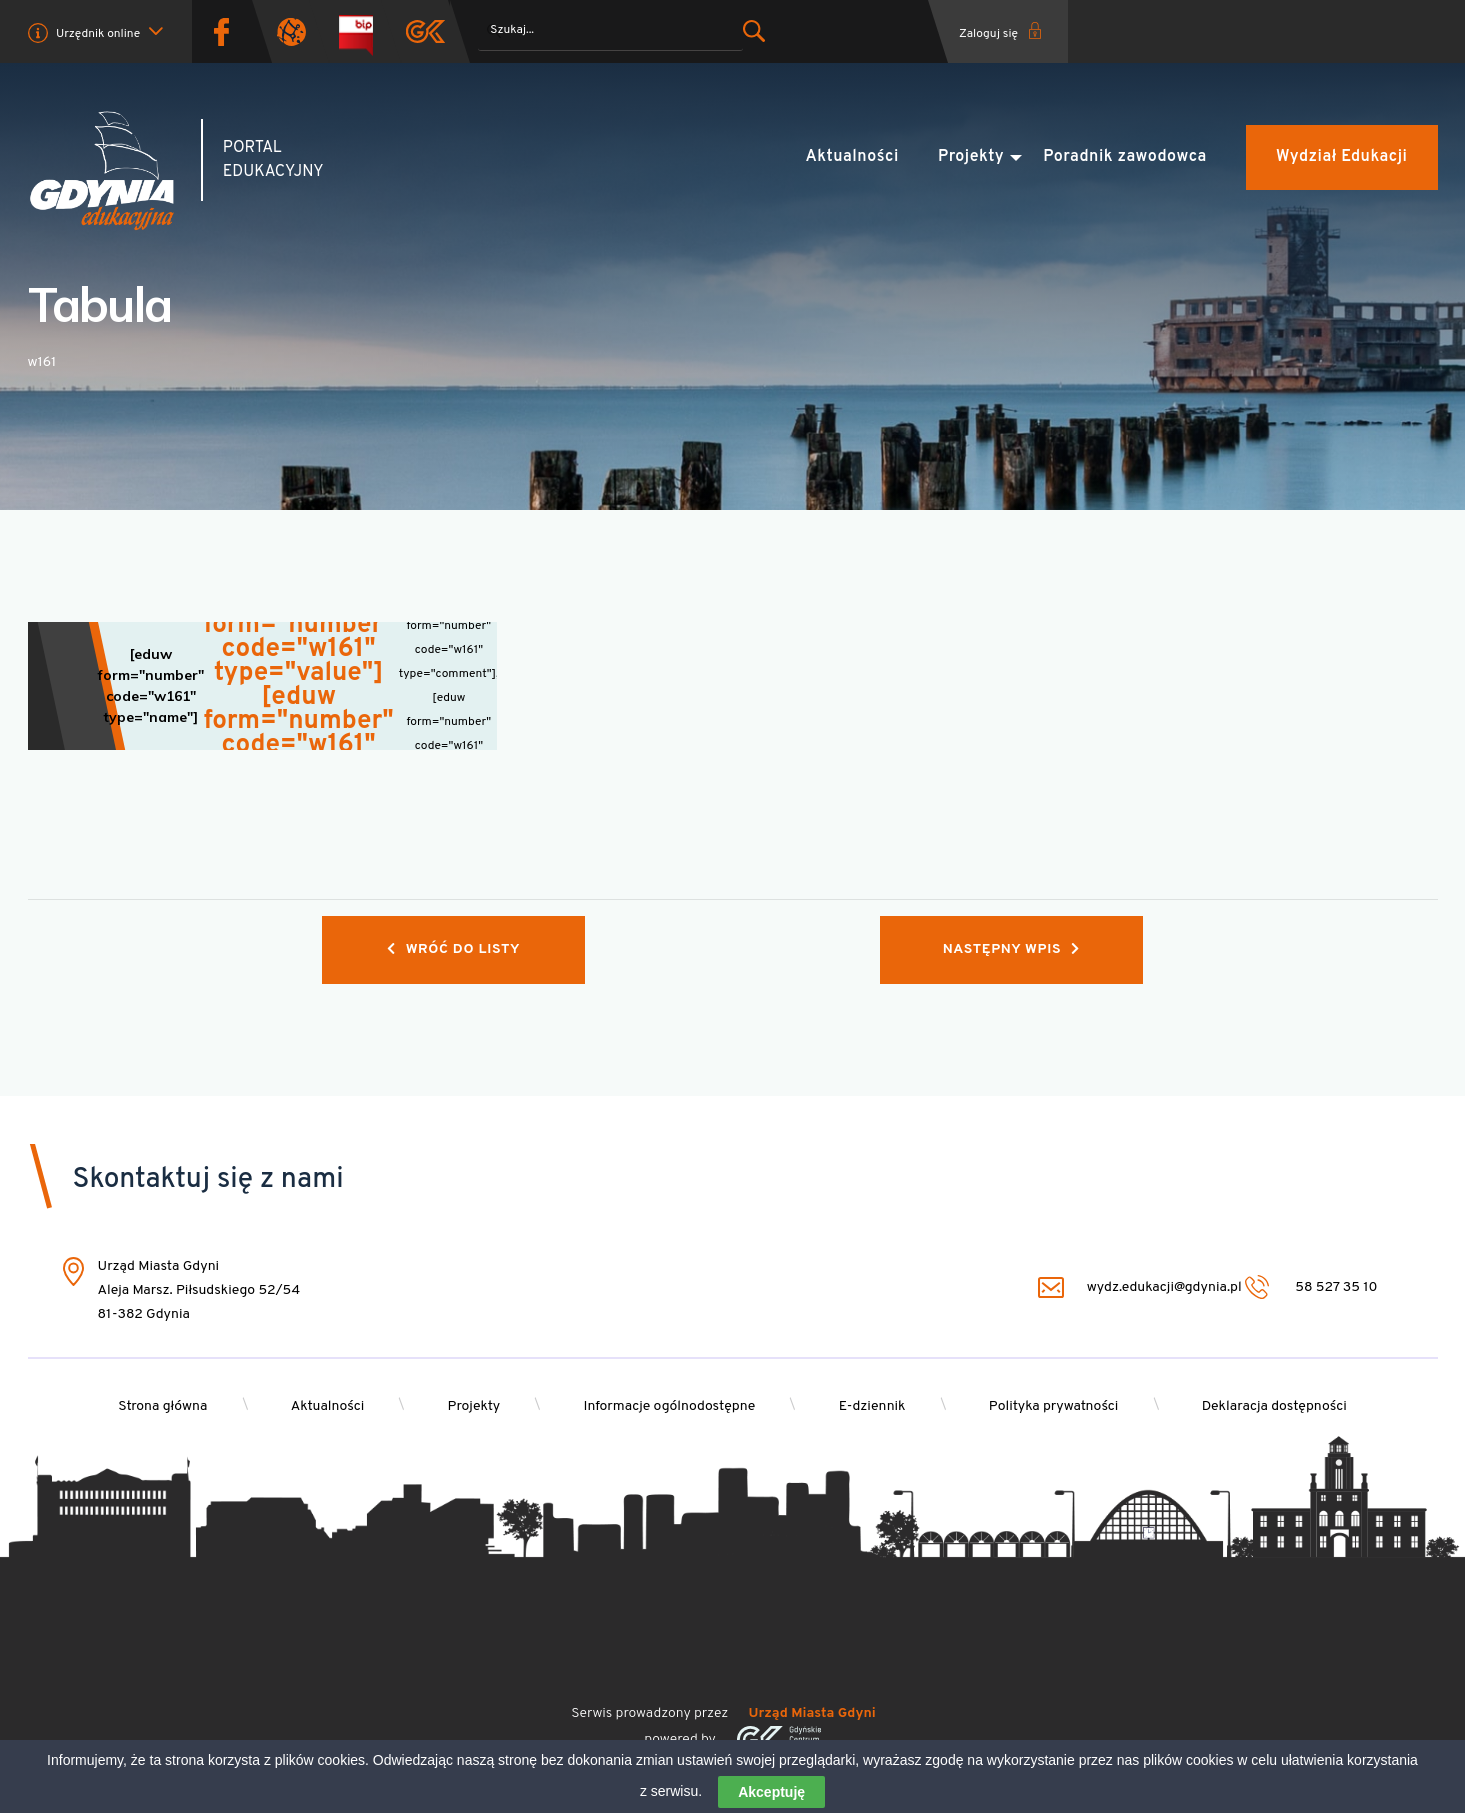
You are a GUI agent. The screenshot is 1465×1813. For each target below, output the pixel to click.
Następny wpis (1011, 949)
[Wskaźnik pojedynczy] (263, 686)
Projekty (971, 157)
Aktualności (852, 157)
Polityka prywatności (1054, 1406)
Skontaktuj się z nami (208, 1180)
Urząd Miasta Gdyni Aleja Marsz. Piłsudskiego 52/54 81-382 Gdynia (199, 1291)
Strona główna (162, 1406)
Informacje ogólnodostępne (669, 1406)
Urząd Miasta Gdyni (812, 1713)
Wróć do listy (453, 949)
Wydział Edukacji (1341, 157)
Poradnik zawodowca (1124, 157)
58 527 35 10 (1311, 1287)
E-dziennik (872, 1406)
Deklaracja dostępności (1274, 1406)
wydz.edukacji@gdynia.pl (1140, 1287)
